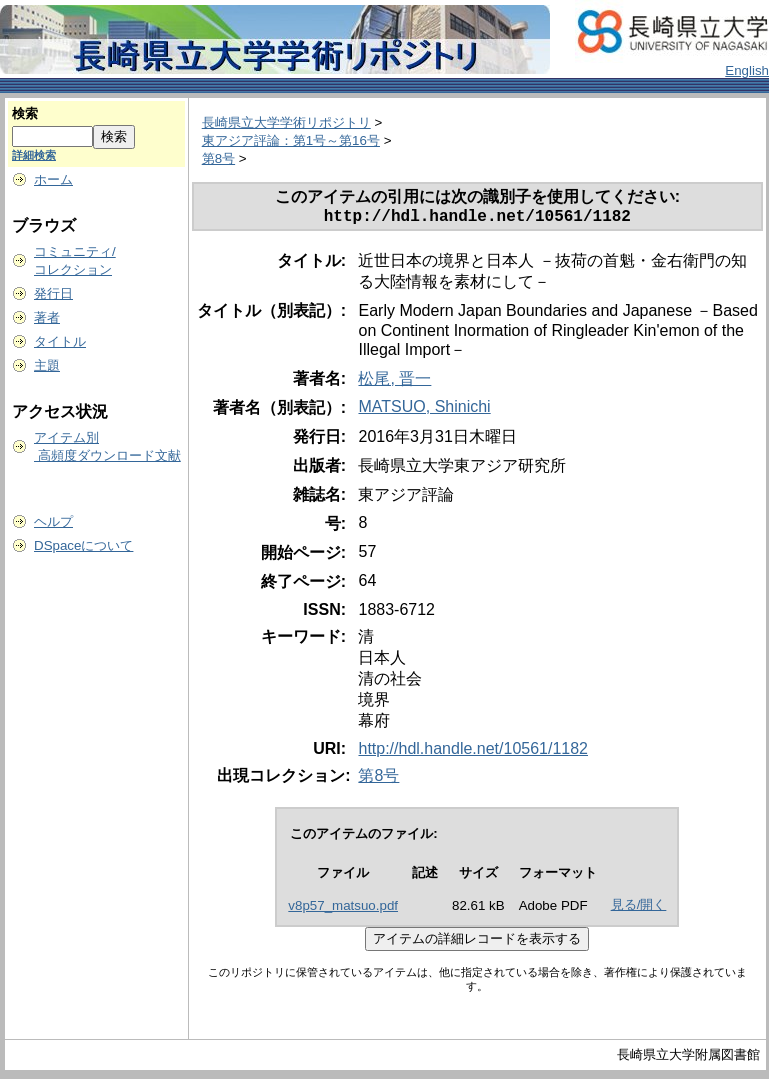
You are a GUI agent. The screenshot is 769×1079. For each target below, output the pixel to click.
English (747, 70)
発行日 (53, 293)
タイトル (60, 341)
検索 (25, 113)
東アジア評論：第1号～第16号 (291, 140)
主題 (47, 365)
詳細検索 (34, 155)
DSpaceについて (83, 545)
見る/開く (639, 908)
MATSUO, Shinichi (424, 410)
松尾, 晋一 (394, 382)
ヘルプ (53, 521)
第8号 (218, 158)
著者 (47, 317)
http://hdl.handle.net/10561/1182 (473, 752)
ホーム (53, 179)
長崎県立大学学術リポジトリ (286, 122)
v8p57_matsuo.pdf (343, 909)
